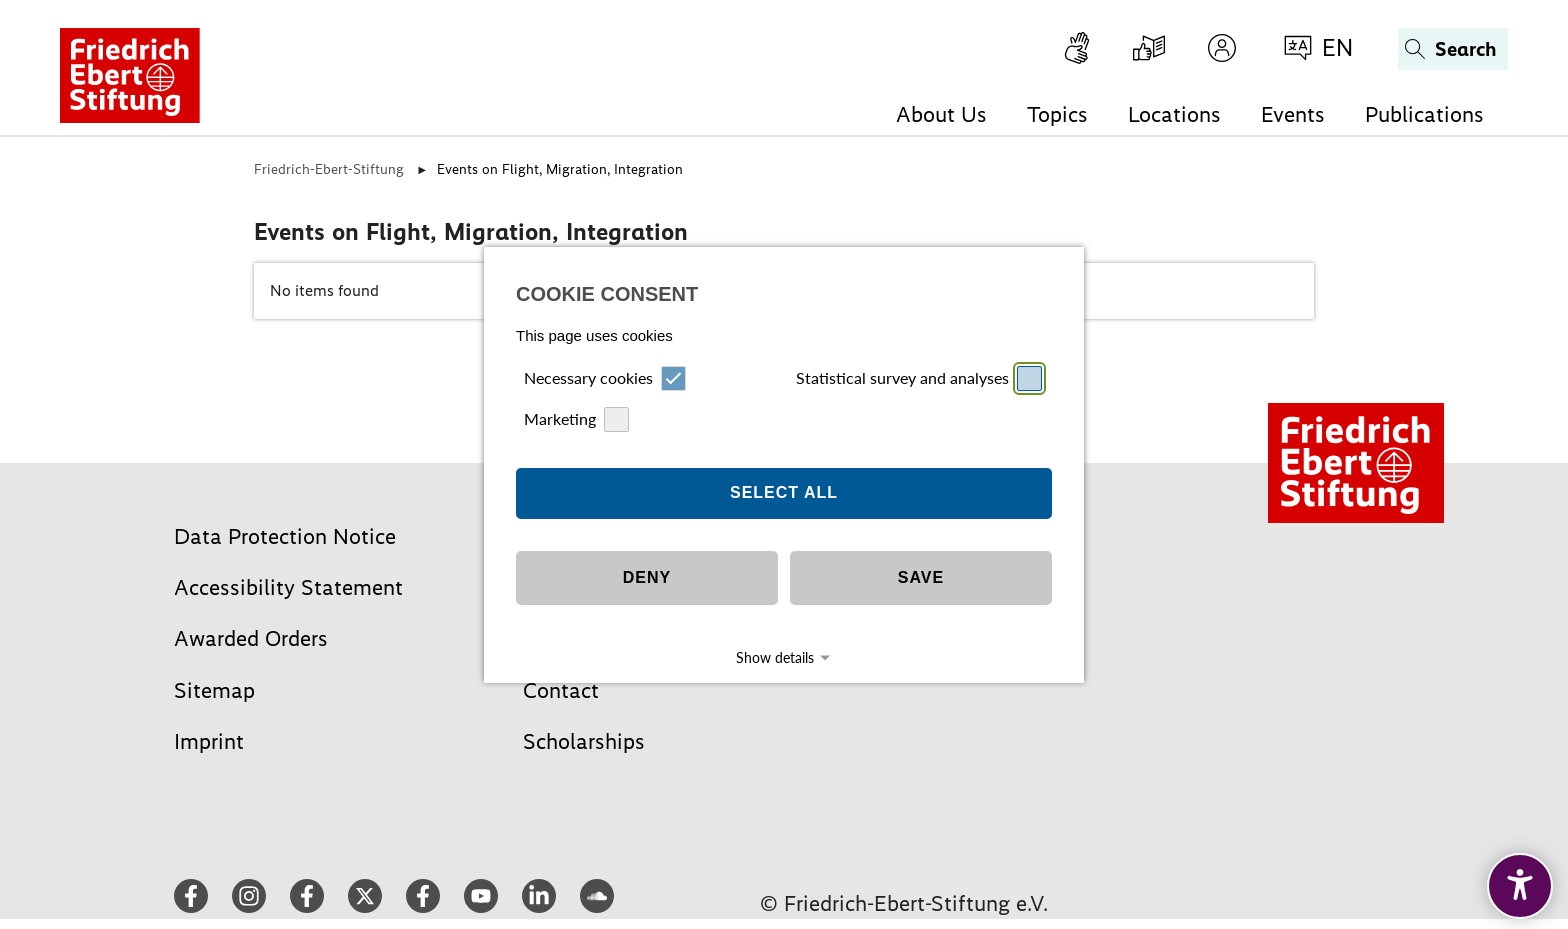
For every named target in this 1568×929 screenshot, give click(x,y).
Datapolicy (807, 667)
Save (921, 552)
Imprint (752, 667)
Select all (784, 467)
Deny (647, 552)
